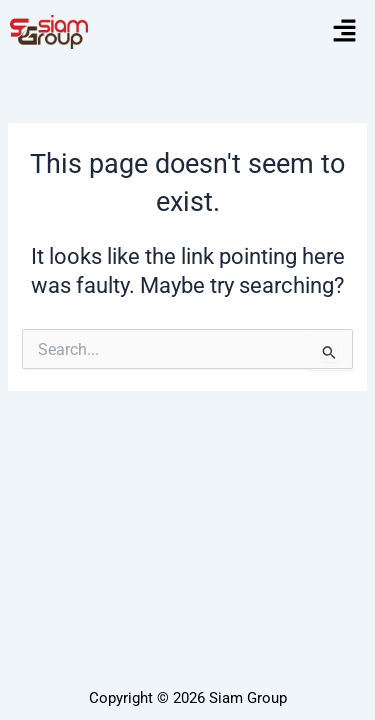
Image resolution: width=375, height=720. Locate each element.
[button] (345, 32)
